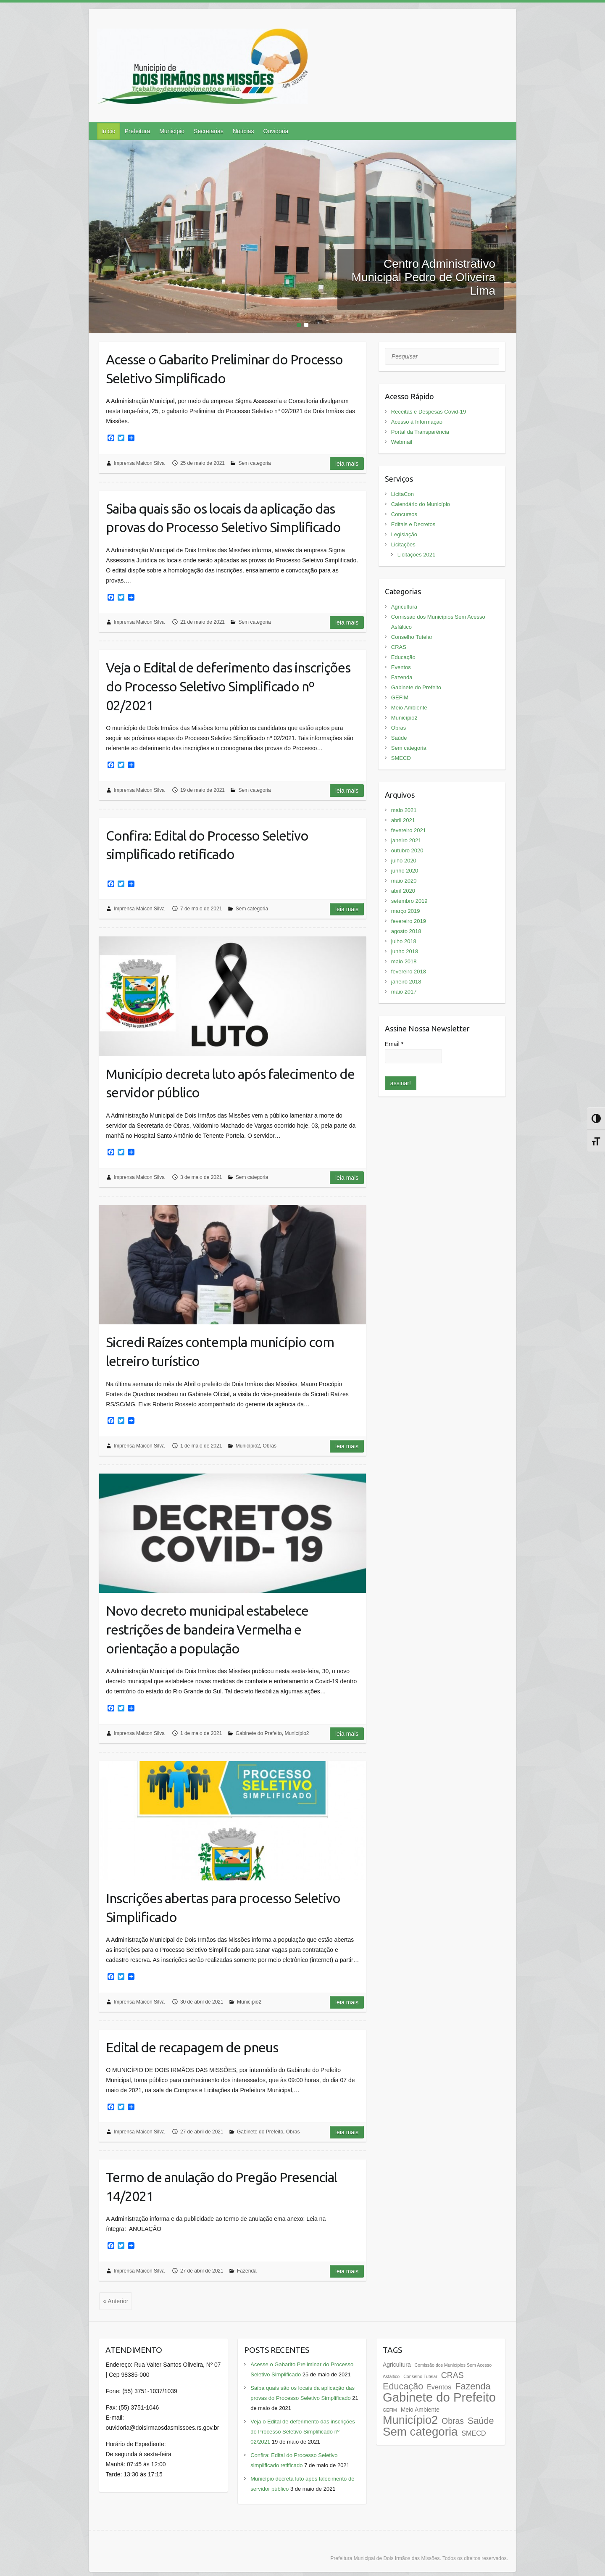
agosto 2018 (406, 931)
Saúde (399, 738)
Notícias (243, 131)
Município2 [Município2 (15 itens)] (410, 2419)
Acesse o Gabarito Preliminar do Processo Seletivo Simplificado (224, 369)
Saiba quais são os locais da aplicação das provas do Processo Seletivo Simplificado (223, 518)
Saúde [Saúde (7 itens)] (481, 2420)
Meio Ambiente (409, 707)
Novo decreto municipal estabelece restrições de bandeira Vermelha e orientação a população (207, 1629)
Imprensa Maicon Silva (139, 463)
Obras (269, 1446)
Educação (403, 657)
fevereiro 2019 (408, 921)
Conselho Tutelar (411, 637)
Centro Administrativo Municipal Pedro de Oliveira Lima (423, 277)
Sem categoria (254, 463)
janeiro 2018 (406, 981)
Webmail (401, 442)
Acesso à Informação (416, 422)
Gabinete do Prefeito (259, 1733)
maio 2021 (404, 810)
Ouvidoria (275, 131)
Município (171, 131)
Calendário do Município (420, 504)
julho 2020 (403, 860)
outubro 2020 (407, 850)
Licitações (403, 544)
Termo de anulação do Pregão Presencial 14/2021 (221, 2187)
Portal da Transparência (420, 432)
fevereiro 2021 (408, 830)
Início (108, 131)
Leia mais (346, 463)
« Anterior (115, 2301)
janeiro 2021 (406, 840)
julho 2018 (403, 941)
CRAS (398, 647)
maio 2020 (404, 881)
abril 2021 (403, 820)
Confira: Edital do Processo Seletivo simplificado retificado (207, 845)
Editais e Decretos (413, 524)
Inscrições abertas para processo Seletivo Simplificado (223, 1907)
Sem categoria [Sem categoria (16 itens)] (420, 2431)
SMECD (401, 758)
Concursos (404, 514)
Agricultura (404, 607)
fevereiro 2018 (408, 971)
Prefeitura (137, 131)
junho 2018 (404, 951)
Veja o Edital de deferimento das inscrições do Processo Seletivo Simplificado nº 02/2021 (228, 686)
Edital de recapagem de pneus (192, 2047)
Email (394, 1044)
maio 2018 (404, 961)
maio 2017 (404, 992)
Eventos (401, 667)
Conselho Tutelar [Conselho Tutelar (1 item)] (420, 2376)
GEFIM (399, 697)
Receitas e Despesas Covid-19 (428, 412)
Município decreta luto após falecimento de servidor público (230, 1083)
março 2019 (405, 911)
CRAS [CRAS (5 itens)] (452, 2375)
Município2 (248, 1446)
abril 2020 (403, 891)
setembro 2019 (409, 901)
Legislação (404, 534)
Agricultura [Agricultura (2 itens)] (397, 2364)
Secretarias (209, 131)
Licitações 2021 (416, 554)
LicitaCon (402, 494)
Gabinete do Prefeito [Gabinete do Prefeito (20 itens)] (439, 2397)
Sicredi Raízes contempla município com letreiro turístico (220, 1351)
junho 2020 (404, 870)
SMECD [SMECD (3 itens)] (473, 2433)
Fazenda (247, 2271)
